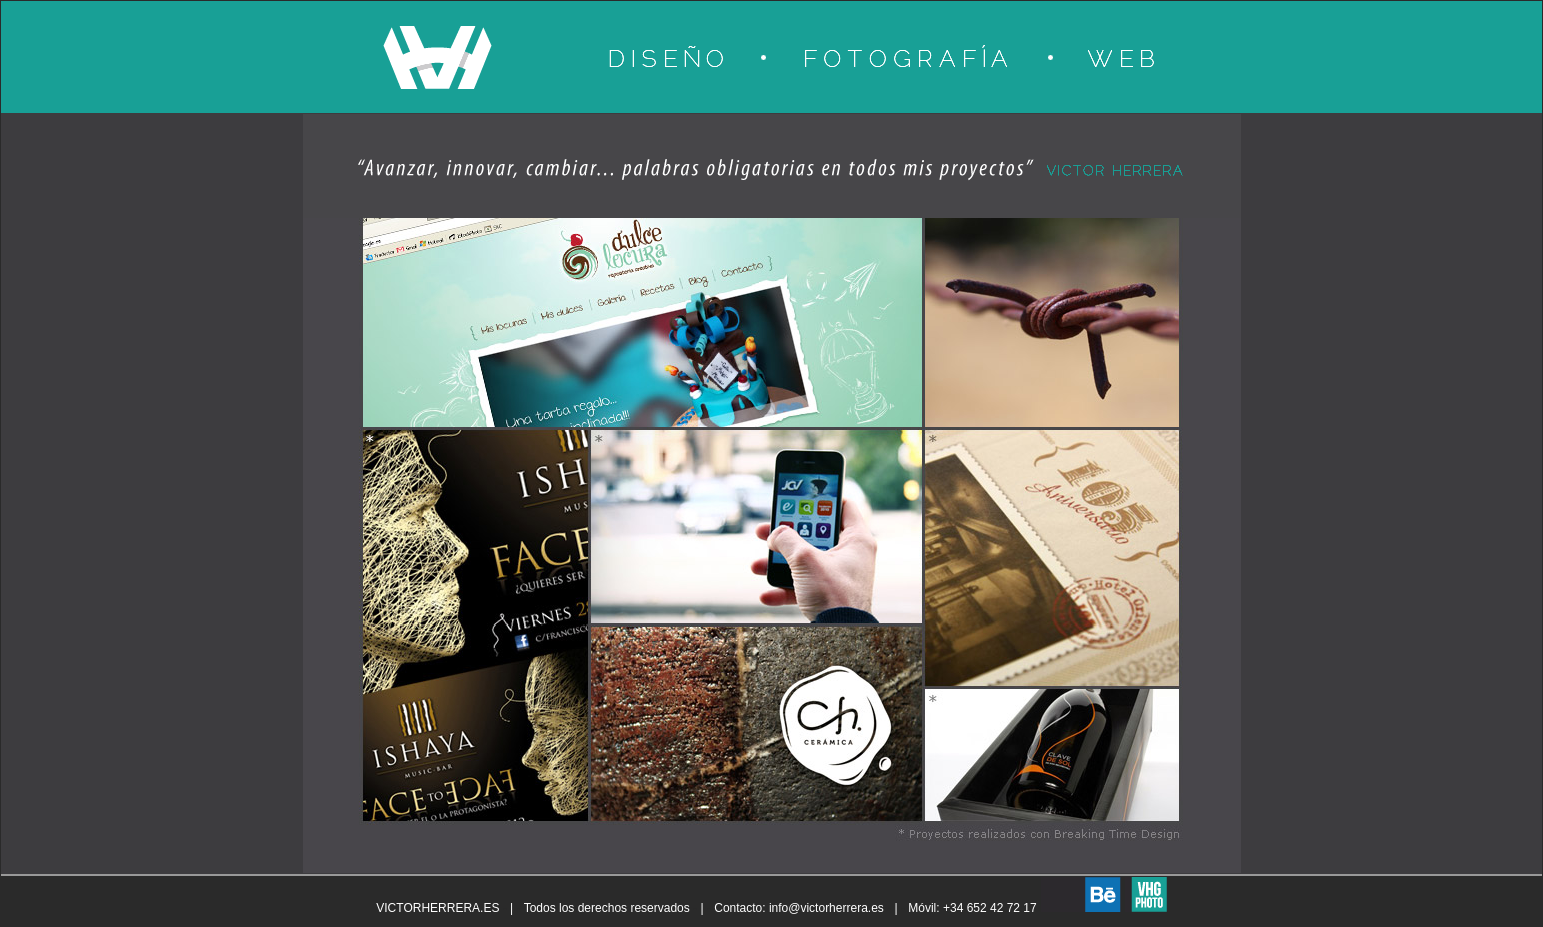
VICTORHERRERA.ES (437, 908)
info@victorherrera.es (826, 908)
